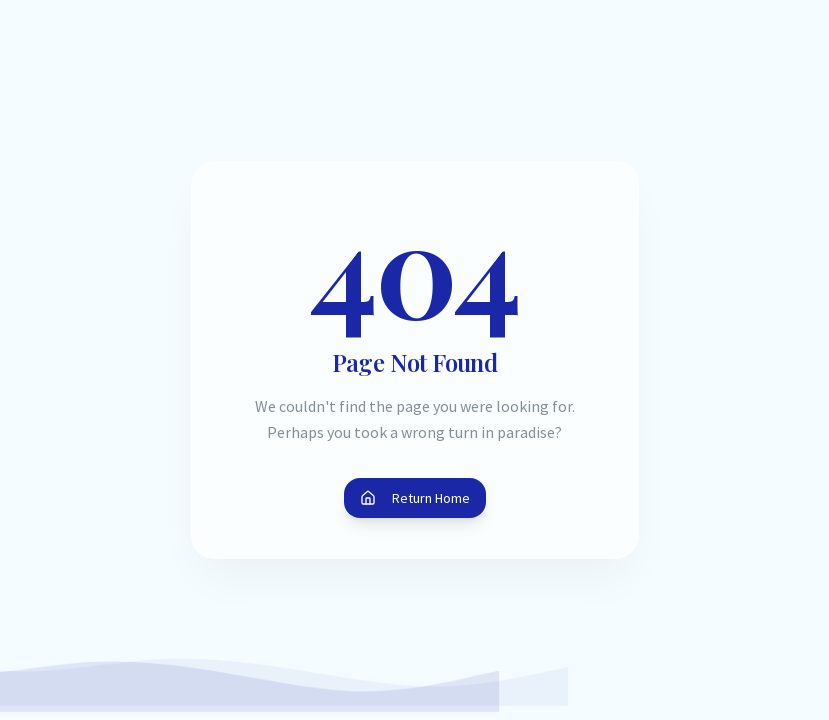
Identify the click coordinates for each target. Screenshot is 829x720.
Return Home (415, 498)
